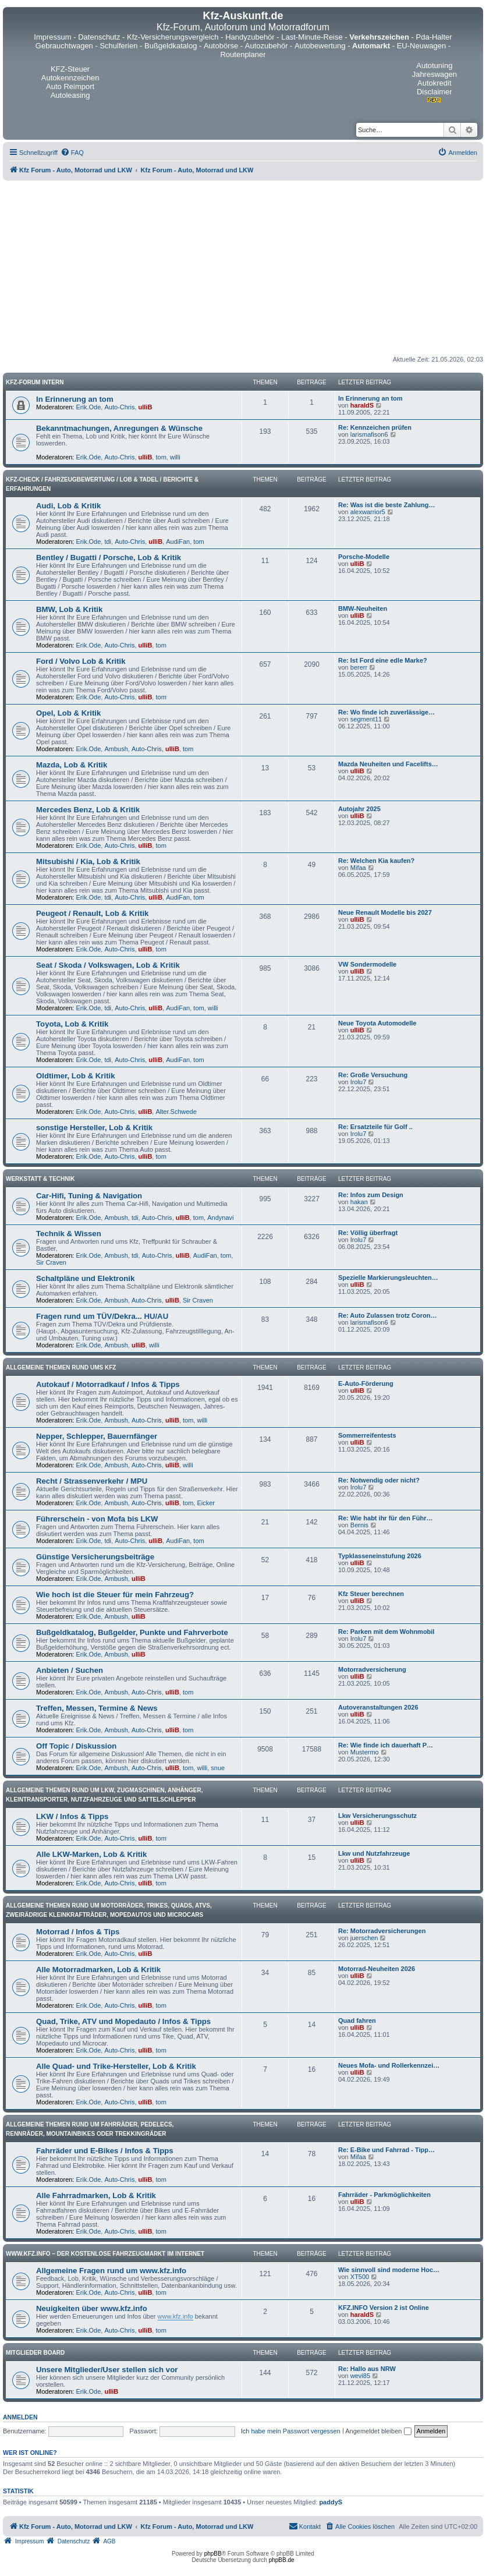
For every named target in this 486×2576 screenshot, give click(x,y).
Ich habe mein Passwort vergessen (290, 2431)
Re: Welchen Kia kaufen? (376, 860)
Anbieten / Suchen (69, 1670)
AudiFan (178, 541)
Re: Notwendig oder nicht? (379, 1480)
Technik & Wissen (68, 1233)
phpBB (213, 2553)
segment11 (366, 719)
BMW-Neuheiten (362, 608)
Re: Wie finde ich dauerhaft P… (385, 1745)
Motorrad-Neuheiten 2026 (376, 1968)
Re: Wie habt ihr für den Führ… (385, 1518)
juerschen (364, 1937)
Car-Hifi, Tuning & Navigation (89, 1195)
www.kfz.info (175, 2316)
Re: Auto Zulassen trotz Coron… (387, 1315)
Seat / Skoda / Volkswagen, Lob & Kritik (108, 965)
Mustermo (364, 1752)
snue (218, 1767)
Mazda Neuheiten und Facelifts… (388, 763)
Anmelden (20, 2417)
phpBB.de (282, 2560)
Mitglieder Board (35, 2352)
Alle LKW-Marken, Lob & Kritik (91, 1854)
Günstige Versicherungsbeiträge (95, 1556)
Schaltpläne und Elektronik (85, 1278)
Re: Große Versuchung (372, 1074)
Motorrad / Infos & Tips (77, 1931)
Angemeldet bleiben (378, 2431)
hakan (359, 1201)
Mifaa (358, 867)
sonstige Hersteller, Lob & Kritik (94, 1127)
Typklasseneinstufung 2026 (379, 1555)
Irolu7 (358, 1081)
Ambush (115, 748)
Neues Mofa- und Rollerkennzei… (388, 2065)
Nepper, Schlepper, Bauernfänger (96, 1436)
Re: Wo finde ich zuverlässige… (386, 712)
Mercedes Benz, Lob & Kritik (88, 809)
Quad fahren (357, 2020)
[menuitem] (72, 153)
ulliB (145, 407)
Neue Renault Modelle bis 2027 (385, 912)
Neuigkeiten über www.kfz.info (91, 2308)
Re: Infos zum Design (370, 1194)
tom (160, 457)
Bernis (359, 1524)
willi (175, 457)
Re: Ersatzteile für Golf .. (375, 1126)
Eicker (206, 1502)
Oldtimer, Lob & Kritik (75, 1075)
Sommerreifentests (367, 1435)
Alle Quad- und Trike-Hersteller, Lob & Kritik (116, 2066)
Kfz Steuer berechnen (371, 1593)
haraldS (362, 405)
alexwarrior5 (367, 511)
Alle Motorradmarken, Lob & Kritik (98, 1969)
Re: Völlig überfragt (368, 1232)
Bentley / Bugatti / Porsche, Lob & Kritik (108, 557)
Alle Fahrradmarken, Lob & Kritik (96, 2195)
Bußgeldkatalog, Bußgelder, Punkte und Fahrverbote (132, 1632)
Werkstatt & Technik (40, 1179)
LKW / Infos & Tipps (72, 1816)
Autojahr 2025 (359, 808)
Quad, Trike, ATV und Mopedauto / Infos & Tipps (123, 2021)
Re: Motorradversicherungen (381, 1930)
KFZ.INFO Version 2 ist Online (383, 2307)
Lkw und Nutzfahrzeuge (374, 1853)
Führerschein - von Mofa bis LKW (97, 1519)
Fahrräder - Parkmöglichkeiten (384, 2194)
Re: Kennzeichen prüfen (374, 427)
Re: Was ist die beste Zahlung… (386, 504)
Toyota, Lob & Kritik (72, 1024)
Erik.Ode (88, 407)
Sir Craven (51, 1262)
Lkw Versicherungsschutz (377, 1815)
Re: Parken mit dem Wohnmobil (386, 1631)
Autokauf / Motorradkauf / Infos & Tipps (108, 1384)
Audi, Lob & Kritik (68, 505)
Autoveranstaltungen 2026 (378, 1707)
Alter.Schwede (175, 1111)
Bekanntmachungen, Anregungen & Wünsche (119, 428)
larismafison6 (369, 434)
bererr (358, 667)
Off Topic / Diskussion (76, 1746)
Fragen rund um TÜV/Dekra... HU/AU (102, 1316)
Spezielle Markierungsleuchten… (388, 1277)
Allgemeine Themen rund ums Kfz (61, 1367)
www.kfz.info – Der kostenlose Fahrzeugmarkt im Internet (105, 2254)
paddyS (330, 2502)
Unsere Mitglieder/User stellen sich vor (107, 2369)
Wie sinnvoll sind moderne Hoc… (388, 2269)
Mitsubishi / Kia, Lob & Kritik (88, 861)
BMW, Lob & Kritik (69, 609)
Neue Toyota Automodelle (377, 1023)
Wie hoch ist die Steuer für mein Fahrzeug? (115, 1594)
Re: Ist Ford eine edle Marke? (382, 660)
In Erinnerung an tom (74, 399)
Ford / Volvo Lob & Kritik (81, 661)
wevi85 (360, 2375)
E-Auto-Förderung (365, 1383)
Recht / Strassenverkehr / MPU (91, 1481)
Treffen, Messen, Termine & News (97, 1708)
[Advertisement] (243, 267)
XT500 (359, 2276)
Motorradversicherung (372, 1669)
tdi (107, 541)
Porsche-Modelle (363, 556)
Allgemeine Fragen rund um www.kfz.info (111, 2270)
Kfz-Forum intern (34, 382)
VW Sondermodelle (367, 964)
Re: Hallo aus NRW (367, 2368)
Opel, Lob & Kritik (68, 713)
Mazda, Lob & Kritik (71, 764)
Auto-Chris (119, 407)
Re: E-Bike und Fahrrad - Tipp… (386, 2149)
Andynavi (220, 1217)
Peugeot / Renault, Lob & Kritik (92, 913)
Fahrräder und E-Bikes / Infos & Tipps (104, 2150)
